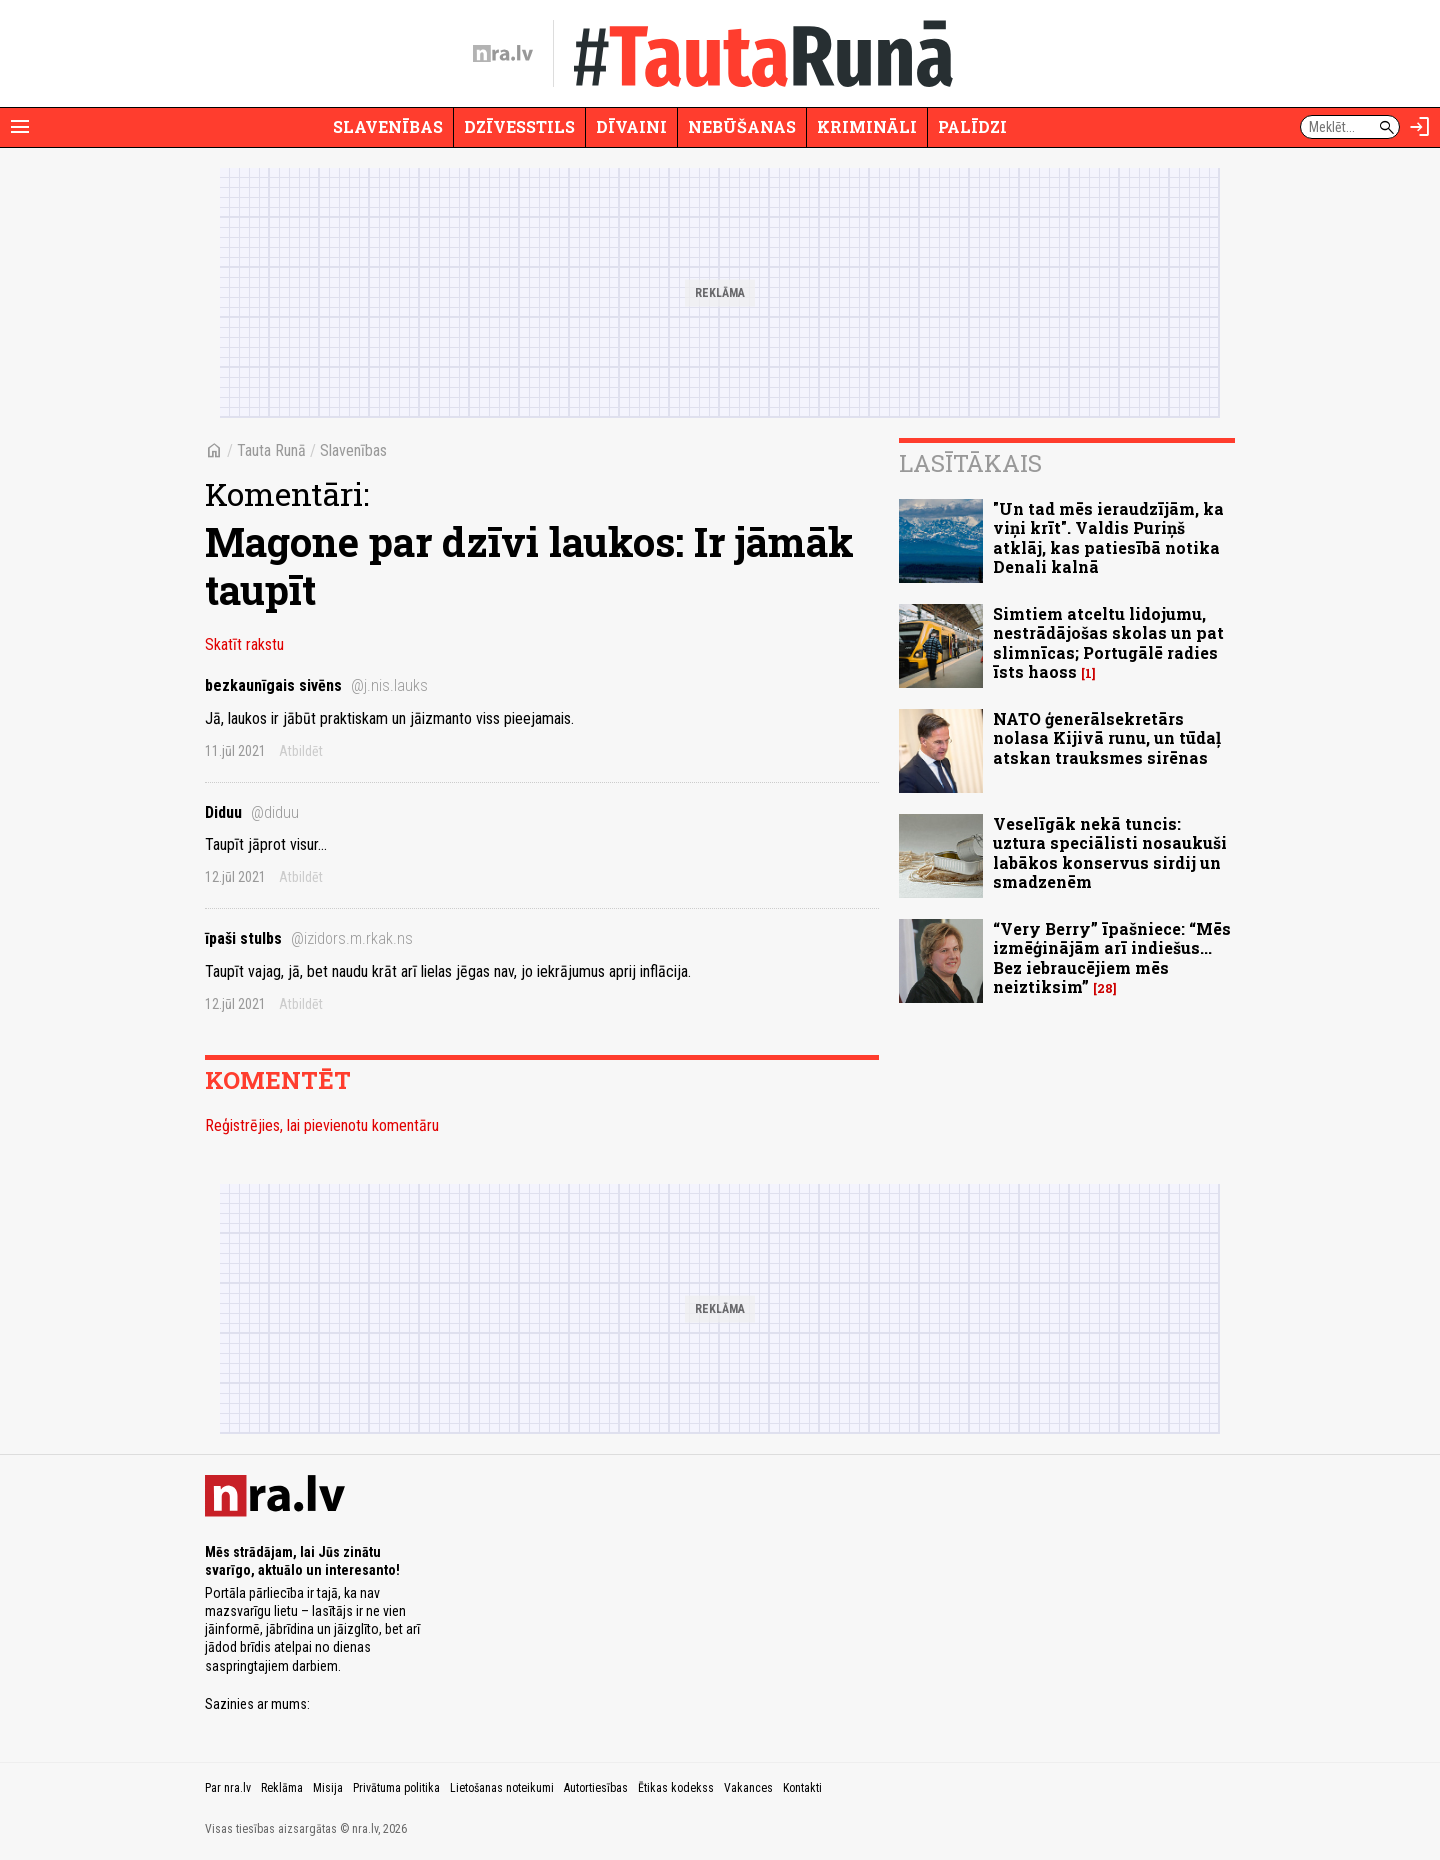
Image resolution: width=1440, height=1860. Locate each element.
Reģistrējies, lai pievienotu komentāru (322, 1125)
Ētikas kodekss (676, 1788)
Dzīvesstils (519, 126)
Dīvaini (631, 126)
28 (1105, 988)
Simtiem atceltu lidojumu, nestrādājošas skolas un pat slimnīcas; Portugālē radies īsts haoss (1108, 642)
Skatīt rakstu (244, 644)
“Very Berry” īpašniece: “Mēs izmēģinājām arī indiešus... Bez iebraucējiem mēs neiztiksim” (1112, 957)
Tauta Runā (271, 450)
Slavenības (388, 126)
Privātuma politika (396, 1788)
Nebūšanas (742, 126)
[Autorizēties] (1420, 127)
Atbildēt (301, 751)
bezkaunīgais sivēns (316, 685)
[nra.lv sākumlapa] (503, 54)
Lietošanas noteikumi (502, 1788)
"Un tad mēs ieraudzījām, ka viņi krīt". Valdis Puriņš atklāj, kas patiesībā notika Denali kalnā (1108, 537)
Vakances (748, 1788)
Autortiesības (596, 1788)
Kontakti (802, 1788)
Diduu (252, 812)
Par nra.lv (228, 1788)
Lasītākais (970, 463)
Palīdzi (972, 126)
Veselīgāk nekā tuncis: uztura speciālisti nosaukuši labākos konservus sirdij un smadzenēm (1110, 852)
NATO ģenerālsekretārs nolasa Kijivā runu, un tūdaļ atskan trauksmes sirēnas (1107, 737)
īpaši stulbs (309, 938)
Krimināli (867, 126)
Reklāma (282, 1788)
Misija (328, 1788)
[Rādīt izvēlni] (20, 127)
